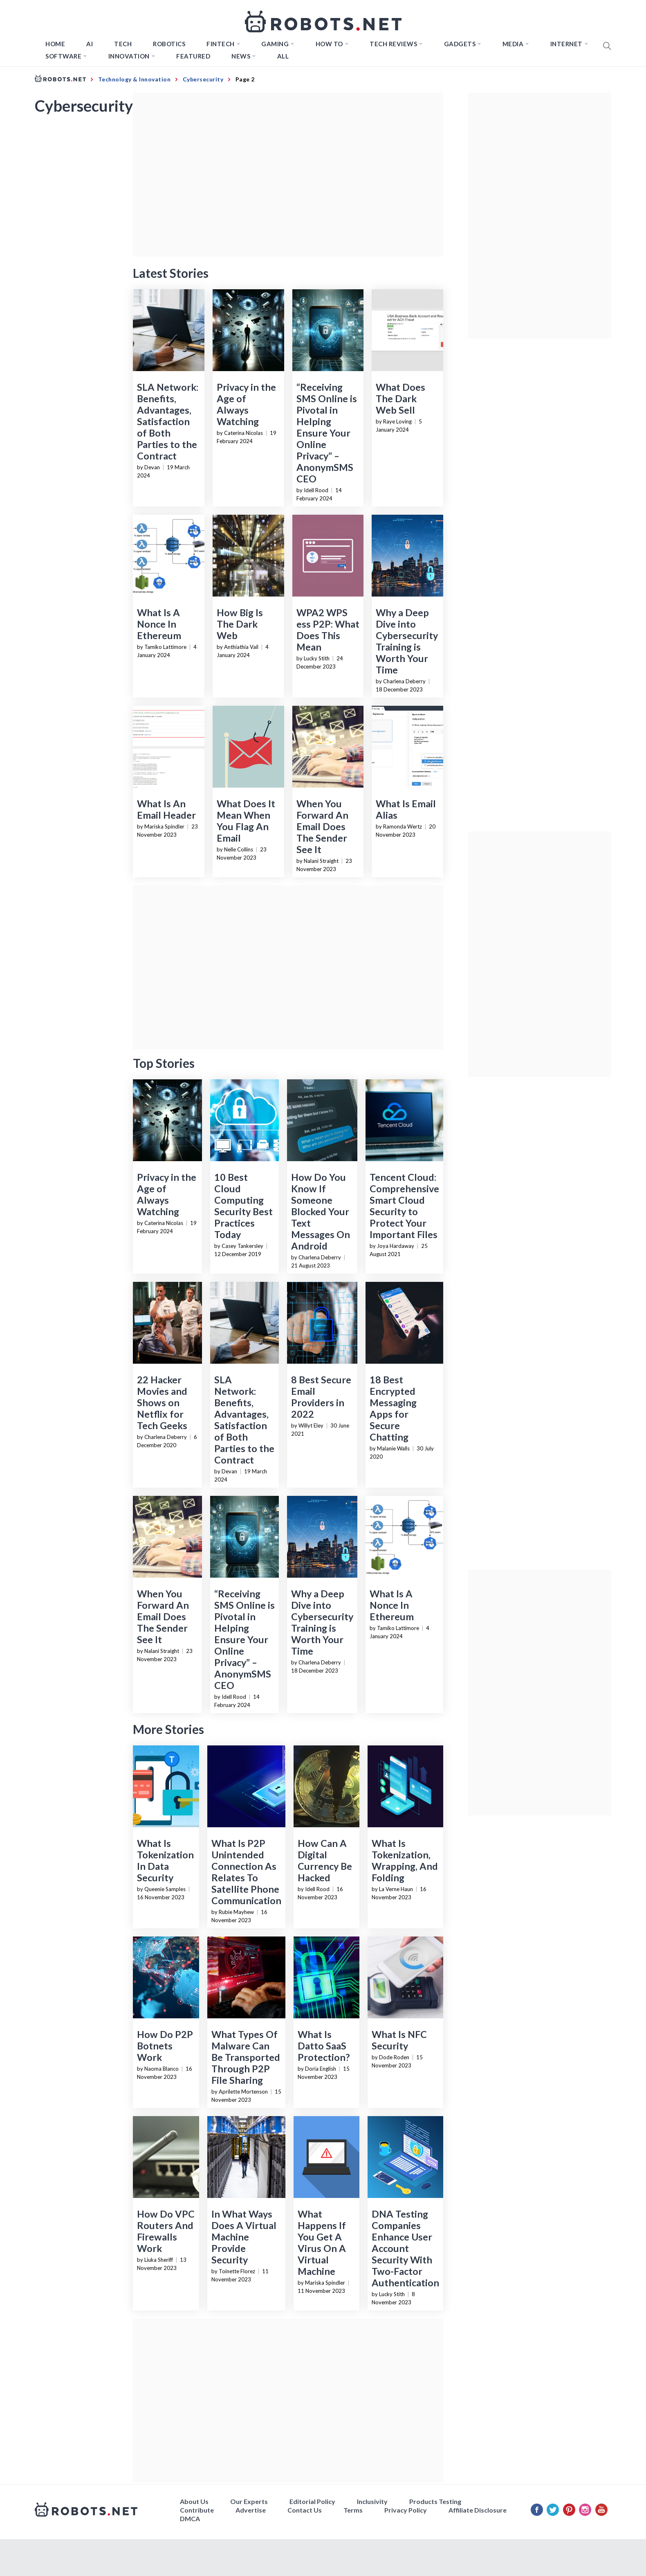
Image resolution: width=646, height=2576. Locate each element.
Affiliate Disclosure (478, 2510)
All (283, 56)
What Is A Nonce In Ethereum (159, 624)
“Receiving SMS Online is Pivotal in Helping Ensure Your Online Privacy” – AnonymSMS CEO (326, 432)
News (240, 56)
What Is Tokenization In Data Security (165, 1860)
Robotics (169, 43)
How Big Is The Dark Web (240, 624)
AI (89, 43)
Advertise (251, 2510)
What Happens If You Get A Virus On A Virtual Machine (322, 2242)
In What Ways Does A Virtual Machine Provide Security (243, 2236)
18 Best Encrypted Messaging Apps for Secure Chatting (393, 1408)
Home (55, 43)
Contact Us (304, 2510)
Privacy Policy (405, 2510)
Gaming (275, 43)
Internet (566, 43)
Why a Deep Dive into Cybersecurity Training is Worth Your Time (407, 641)
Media (513, 43)
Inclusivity (372, 2501)
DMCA (190, 2518)
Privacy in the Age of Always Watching (246, 404)
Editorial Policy (312, 2501)
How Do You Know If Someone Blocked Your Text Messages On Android (320, 1211)
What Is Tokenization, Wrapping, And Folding (405, 1860)
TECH (123, 43)
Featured (193, 56)
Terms (353, 2510)
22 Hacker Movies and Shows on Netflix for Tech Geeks (162, 1402)
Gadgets (460, 43)
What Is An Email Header (166, 809)
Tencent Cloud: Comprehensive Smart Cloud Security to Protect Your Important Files (404, 1205)
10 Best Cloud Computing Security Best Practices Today (243, 1205)
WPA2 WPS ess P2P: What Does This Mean (327, 630)
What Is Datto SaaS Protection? (324, 2046)
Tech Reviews (393, 43)
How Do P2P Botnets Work (165, 2046)
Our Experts (249, 2501)
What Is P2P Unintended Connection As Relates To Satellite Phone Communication (246, 1871)
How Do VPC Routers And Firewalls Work (166, 2231)
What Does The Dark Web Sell (400, 398)
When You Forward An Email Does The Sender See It (322, 826)
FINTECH (220, 43)
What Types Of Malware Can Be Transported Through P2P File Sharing (245, 2057)
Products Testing (435, 2501)
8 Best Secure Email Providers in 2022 (321, 1397)
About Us (194, 2501)
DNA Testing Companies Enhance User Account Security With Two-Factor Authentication (405, 2248)
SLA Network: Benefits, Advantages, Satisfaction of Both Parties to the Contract (167, 421)
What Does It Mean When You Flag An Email (246, 821)
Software (63, 56)
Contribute (197, 2510)
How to (329, 43)
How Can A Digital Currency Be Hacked (325, 1860)
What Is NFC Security (399, 2040)
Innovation (129, 56)
